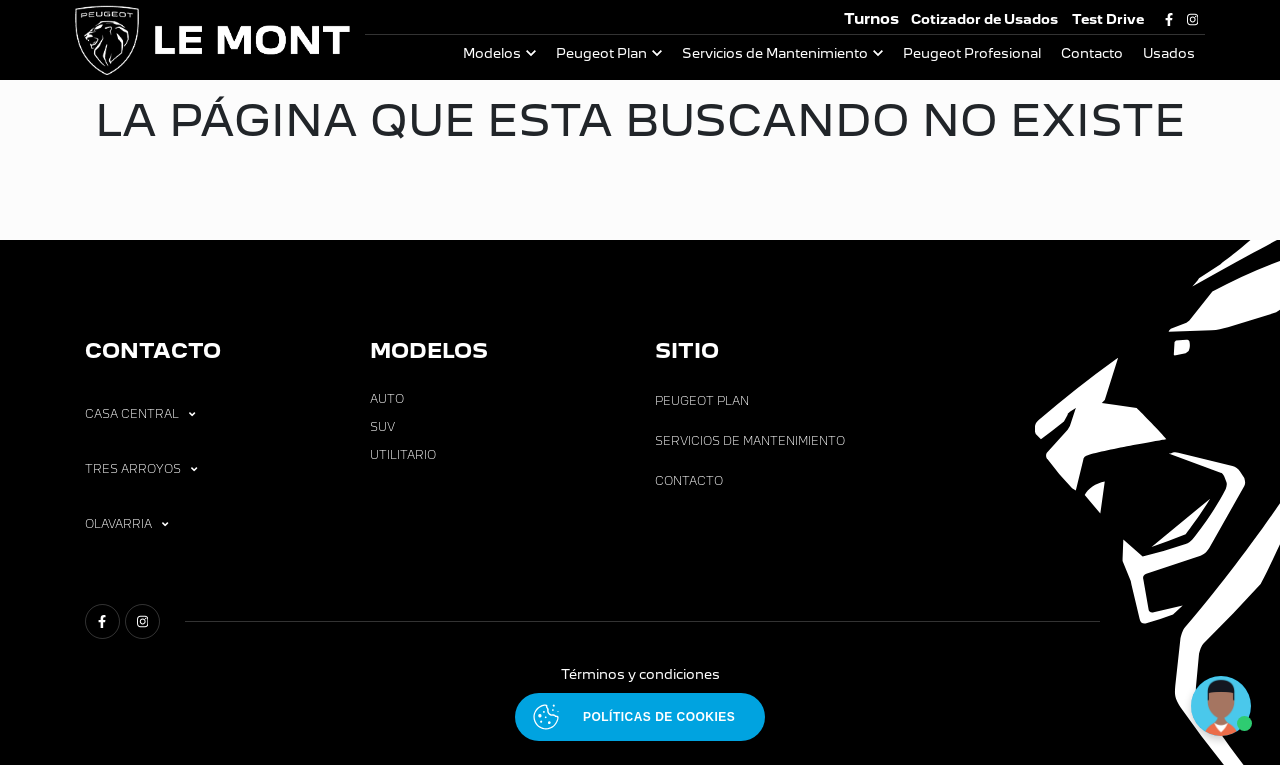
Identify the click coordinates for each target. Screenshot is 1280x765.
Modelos (492, 53)
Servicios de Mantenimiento (775, 53)
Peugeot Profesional (972, 53)
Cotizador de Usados (984, 19)
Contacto (1092, 53)
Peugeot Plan (601, 53)
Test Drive (1108, 19)
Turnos (871, 18)
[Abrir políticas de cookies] (640, 717)
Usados (1169, 53)
